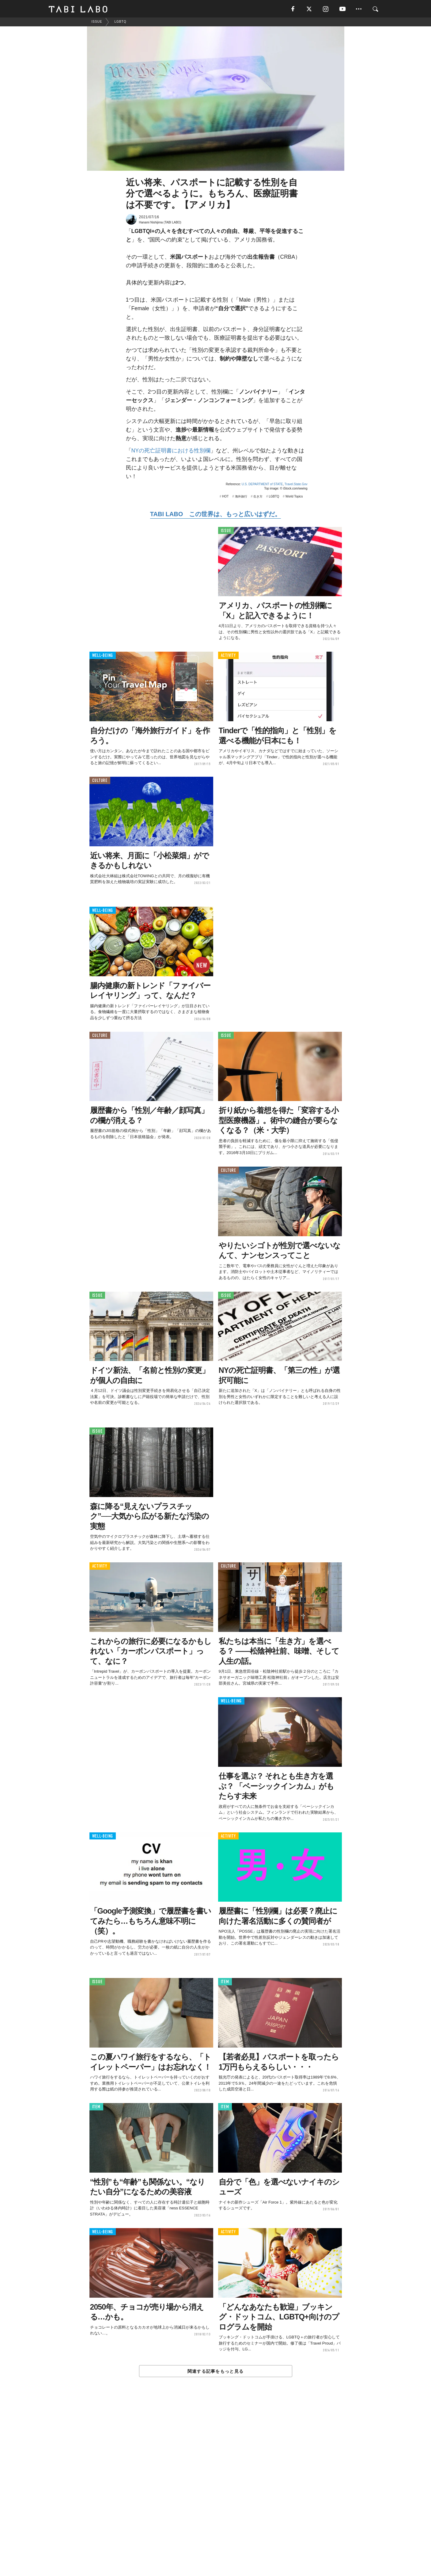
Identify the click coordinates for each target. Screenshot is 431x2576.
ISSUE (226, 531)
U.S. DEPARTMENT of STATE (262, 485)
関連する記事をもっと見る (215, 2372)
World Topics (294, 497)
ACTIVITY (228, 656)
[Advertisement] (215, 2491)
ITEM (225, 1982)
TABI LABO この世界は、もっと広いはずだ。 (215, 514)
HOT (225, 497)
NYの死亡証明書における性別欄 (170, 451)
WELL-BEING (102, 656)
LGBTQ (274, 497)
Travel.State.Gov (296, 485)
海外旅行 (241, 497)
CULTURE (100, 781)
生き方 (258, 497)
